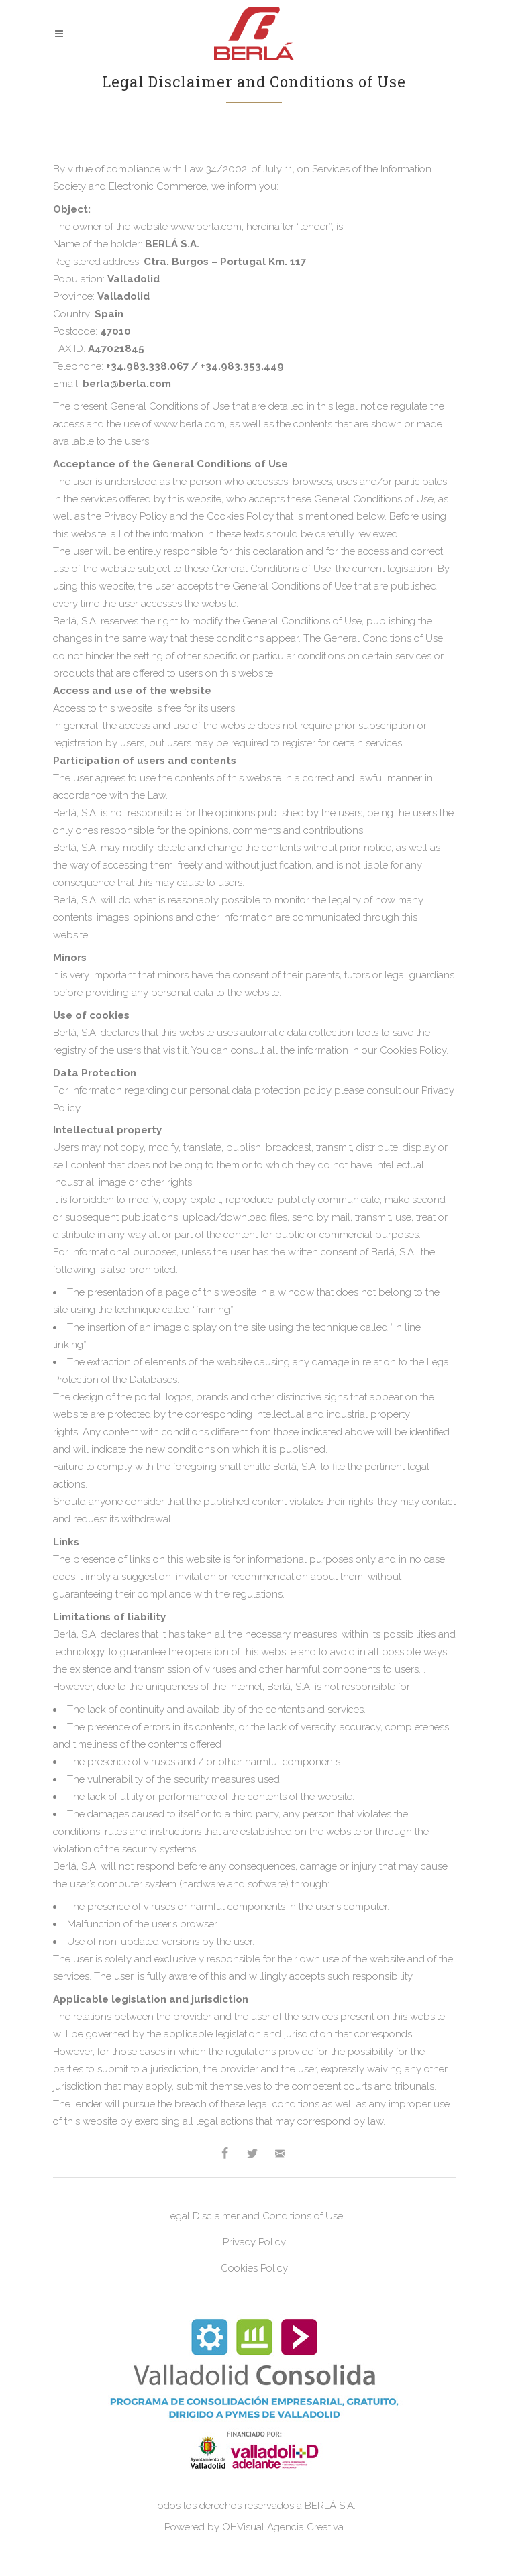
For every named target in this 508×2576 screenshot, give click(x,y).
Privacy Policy (254, 2242)
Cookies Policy (254, 2268)
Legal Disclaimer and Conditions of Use (254, 2216)
